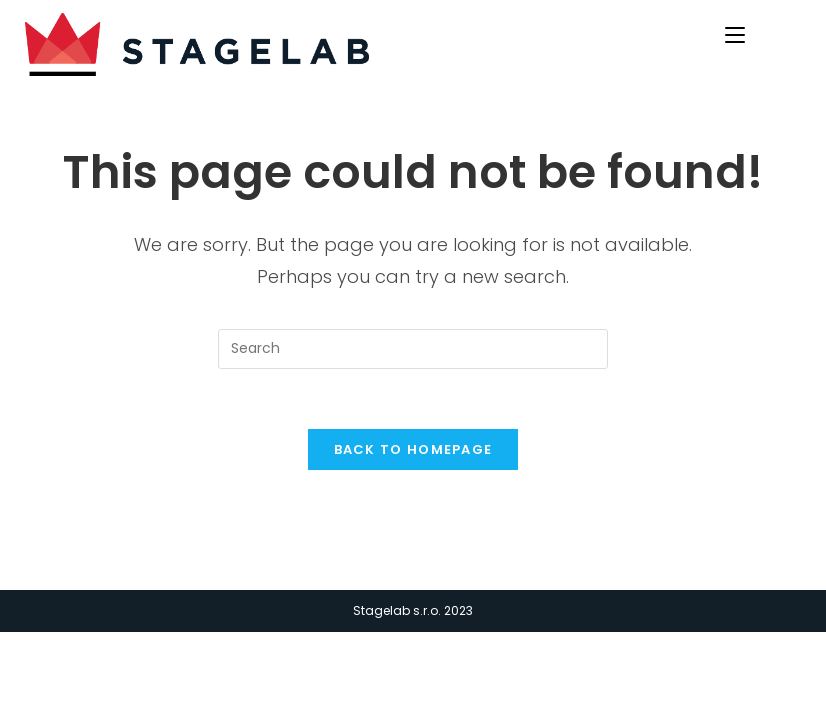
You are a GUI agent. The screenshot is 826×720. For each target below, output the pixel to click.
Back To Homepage (413, 449)
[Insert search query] (413, 349)
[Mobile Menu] (738, 33)
